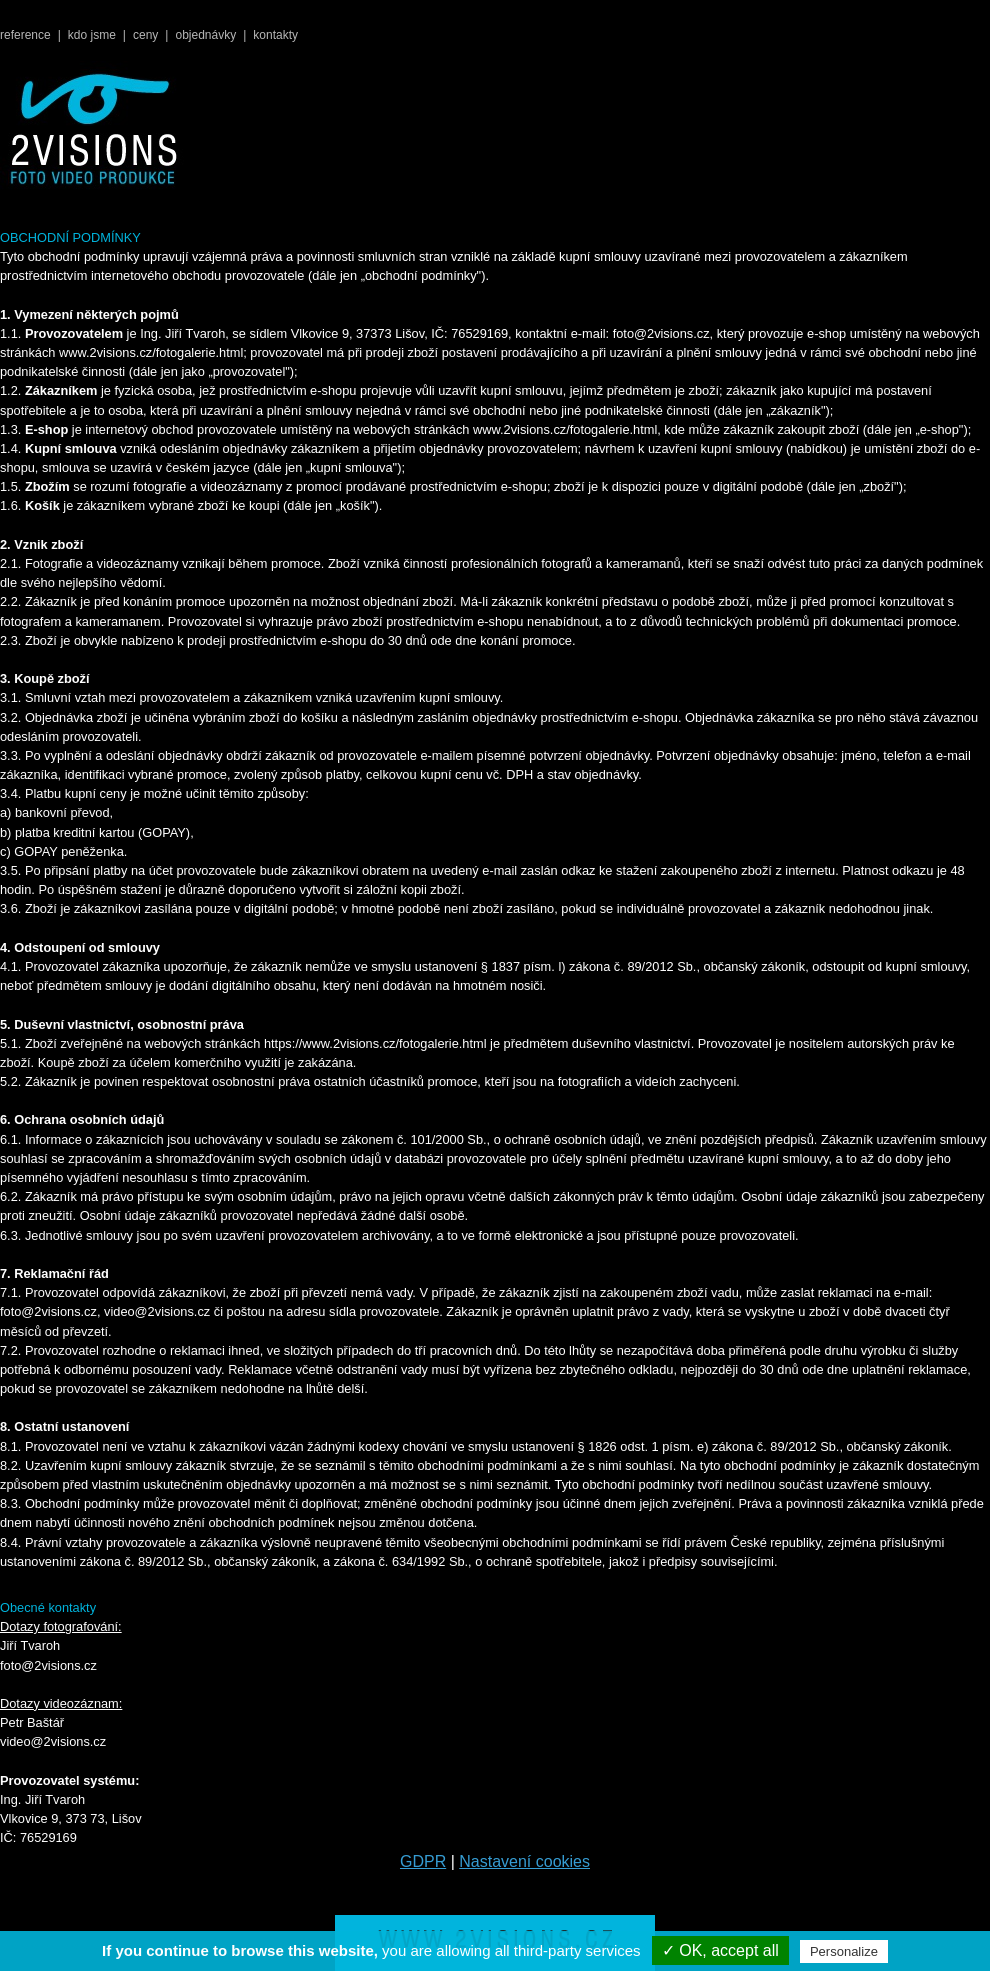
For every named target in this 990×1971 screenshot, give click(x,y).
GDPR (423, 1861)
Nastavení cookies (524, 1861)
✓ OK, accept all (720, 1950)
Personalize (844, 1951)
